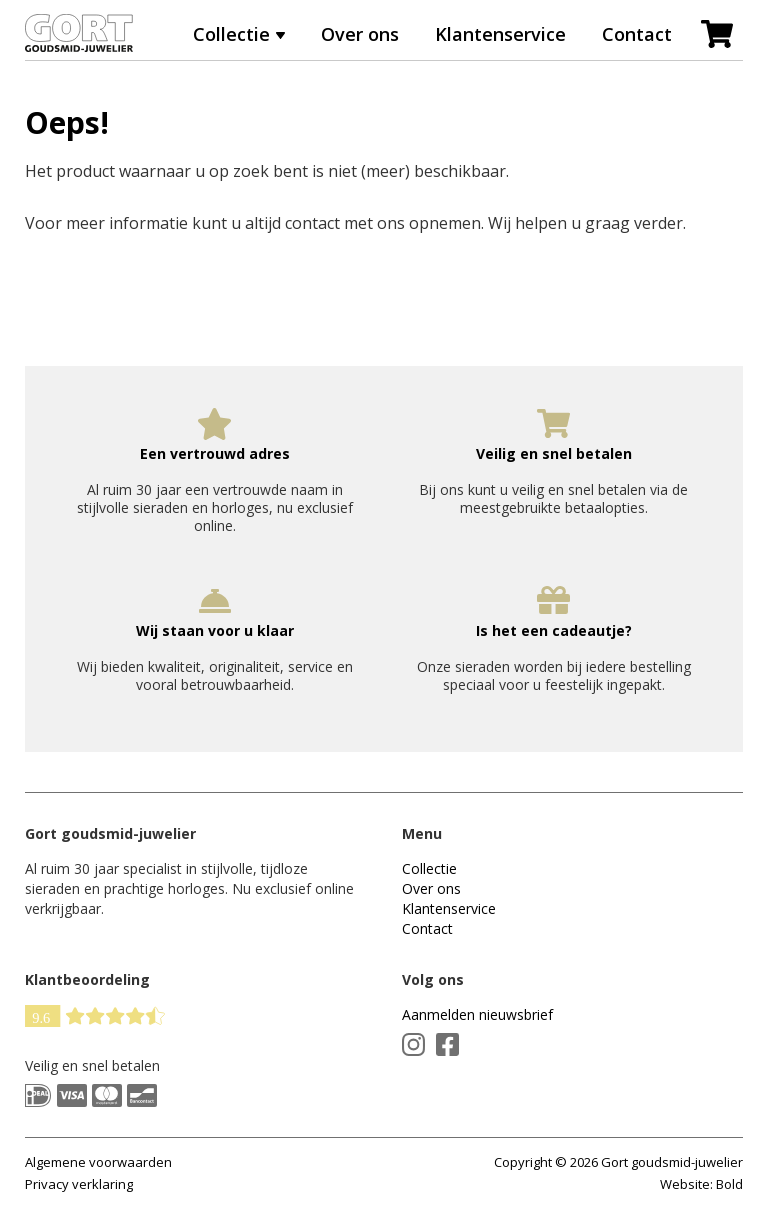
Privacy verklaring (79, 1184)
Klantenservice (500, 34)
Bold (729, 1184)
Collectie (231, 34)
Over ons (360, 34)
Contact (637, 34)
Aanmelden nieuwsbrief (477, 1014)
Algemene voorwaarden (98, 1162)
